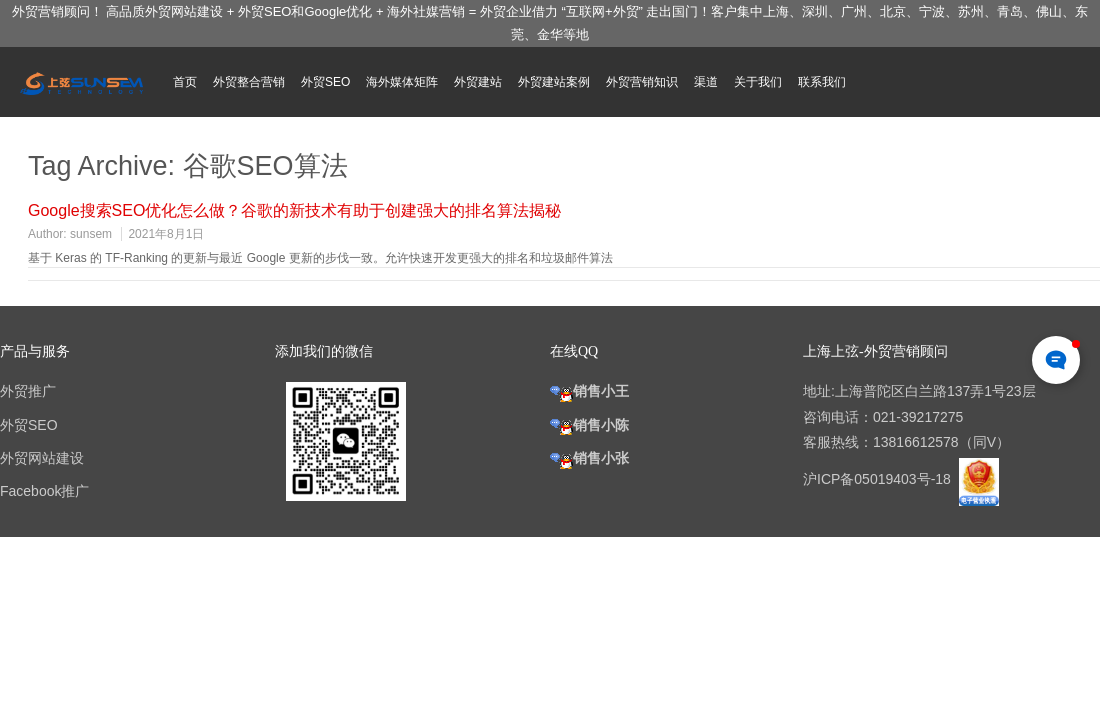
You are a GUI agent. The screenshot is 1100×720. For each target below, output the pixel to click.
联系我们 (822, 82)
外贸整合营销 (249, 82)
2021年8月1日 (166, 234)
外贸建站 (478, 82)
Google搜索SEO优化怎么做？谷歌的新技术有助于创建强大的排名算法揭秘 (294, 210)
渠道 (706, 82)
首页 (185, 82)
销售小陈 (589, 425)
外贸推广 (28, 391)
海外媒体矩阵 (402, 82)
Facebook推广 (44, 491)
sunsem (91, 234)
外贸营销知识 (642, 82)
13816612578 (916, 442)
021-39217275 (918, 417)
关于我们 (758, 82)
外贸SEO (325, 82)
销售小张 (589, 458)
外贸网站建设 (42, 458)
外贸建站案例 (554, 82)
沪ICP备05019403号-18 (879, 479)
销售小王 (589, 391)
